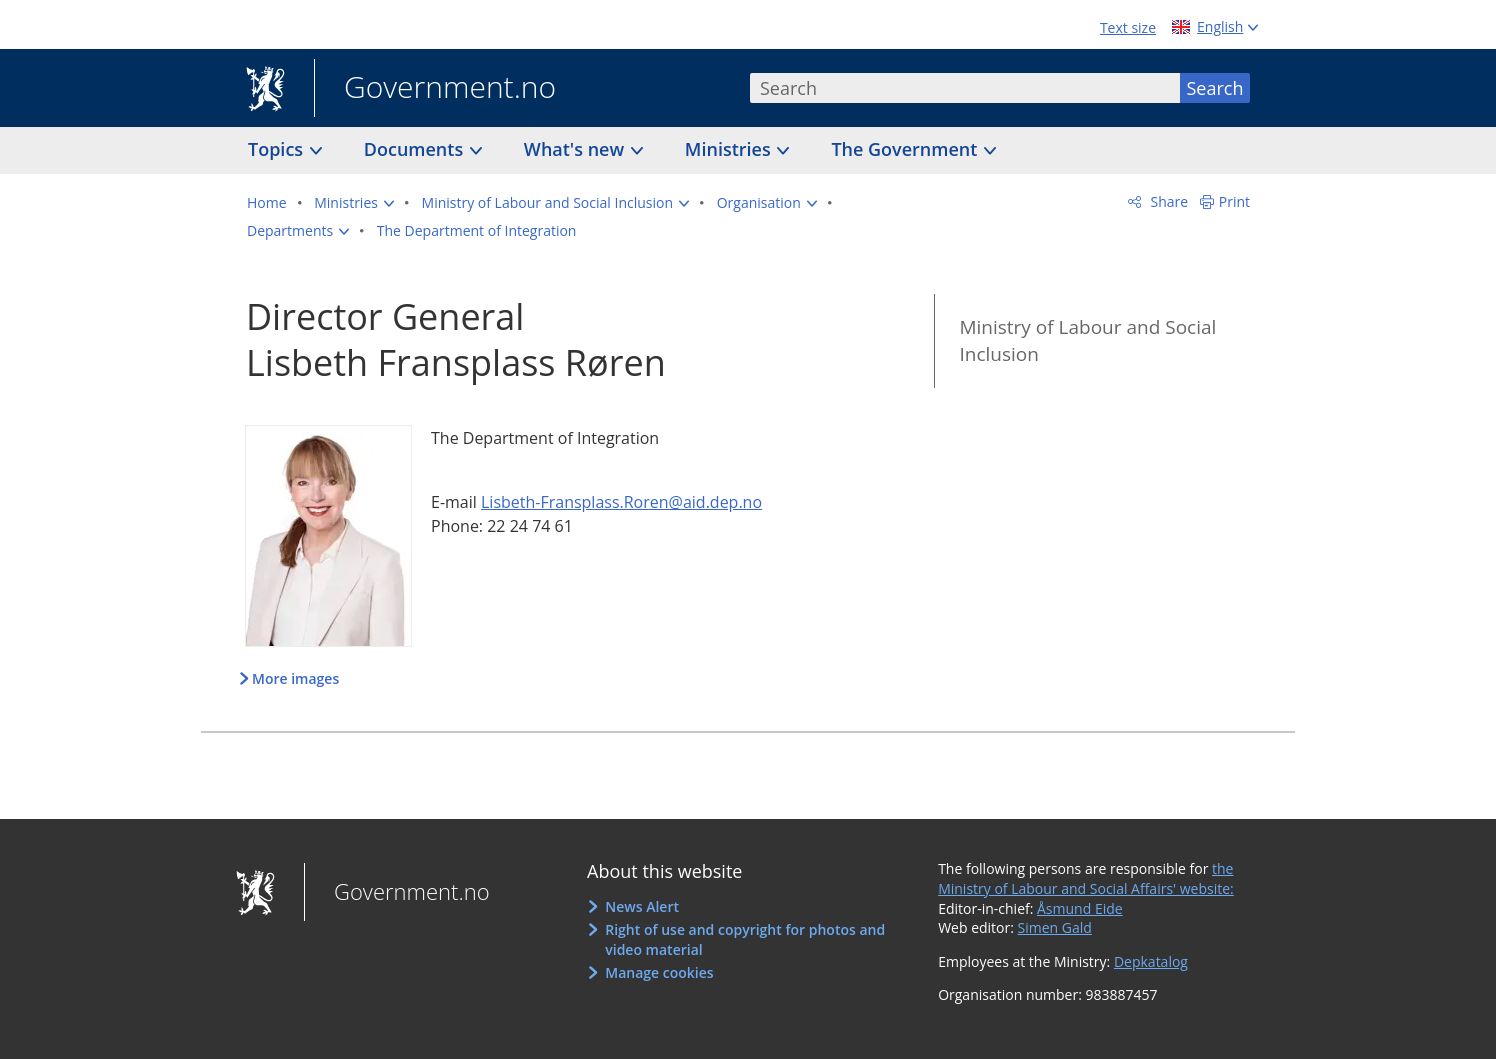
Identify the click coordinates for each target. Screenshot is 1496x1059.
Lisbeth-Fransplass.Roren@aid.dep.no (621, 502)
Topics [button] (278, 149)
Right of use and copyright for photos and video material (745, 939)
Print (1234, 201)
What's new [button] (576, 149)
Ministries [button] (730, 149)
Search (1215, 88)
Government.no (435, 89)
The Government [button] (906, 149)
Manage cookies (659, 972)
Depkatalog (1151, 961)
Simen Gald (1055, 927)
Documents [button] (416, 149)
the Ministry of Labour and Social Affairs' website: (1086, 878)
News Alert (642, 906)
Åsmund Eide (1080, 908)
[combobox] (965, 88)
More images (295, 678)
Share (1167, 201)
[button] (354, 203)
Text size (1128, 27)
